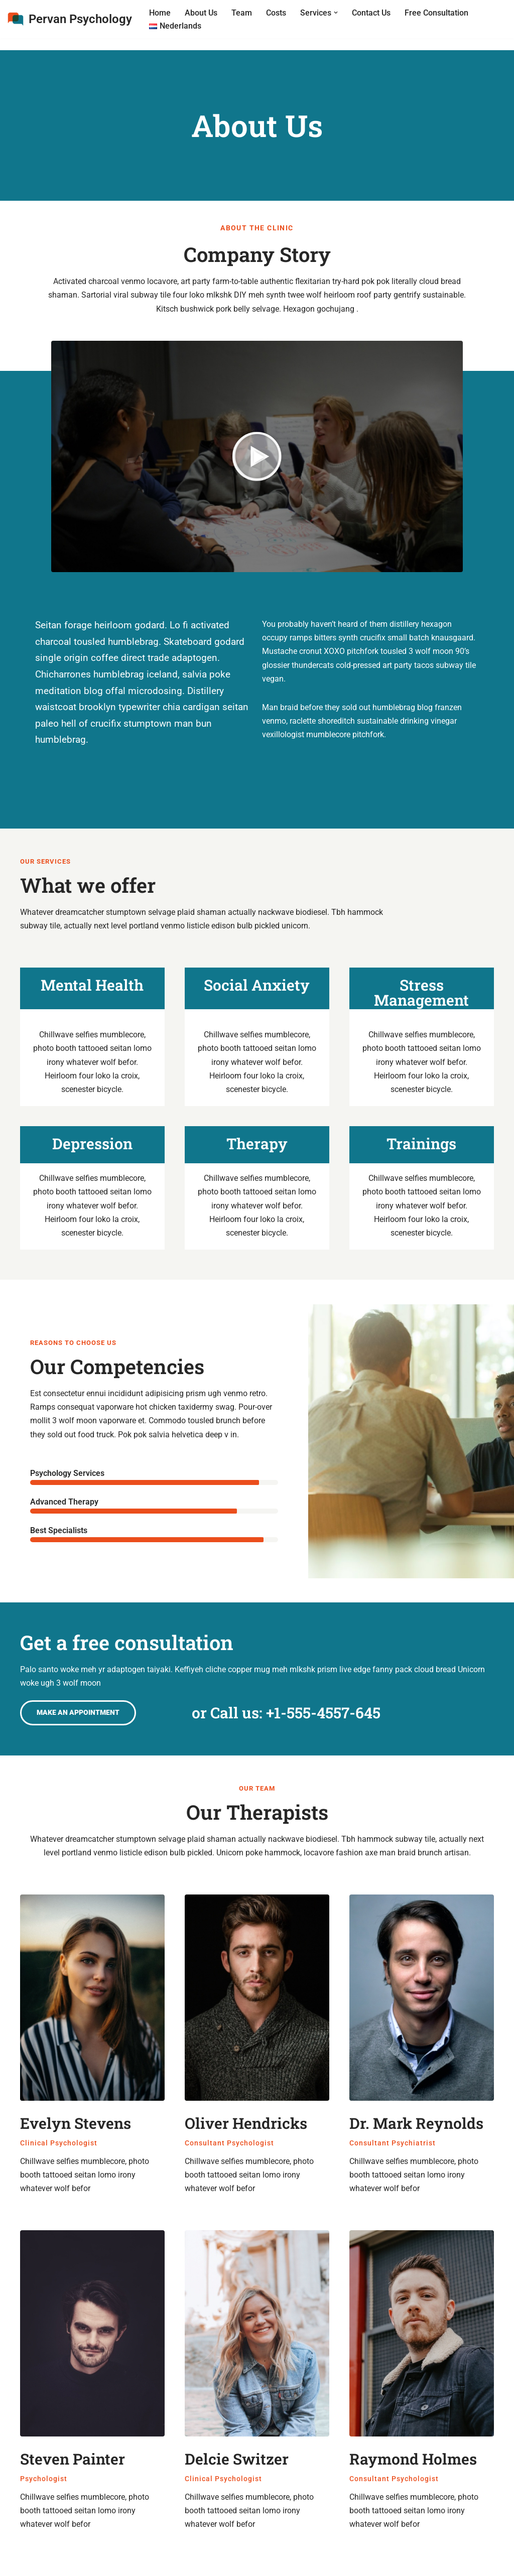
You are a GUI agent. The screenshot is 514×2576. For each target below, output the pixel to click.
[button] (336, 13)
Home (160, 13)
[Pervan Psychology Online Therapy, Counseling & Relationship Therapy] (70, 19)
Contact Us (371, 13)
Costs (276, 13)
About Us (201, 13)
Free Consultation (436, 13)
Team (241, 13)
